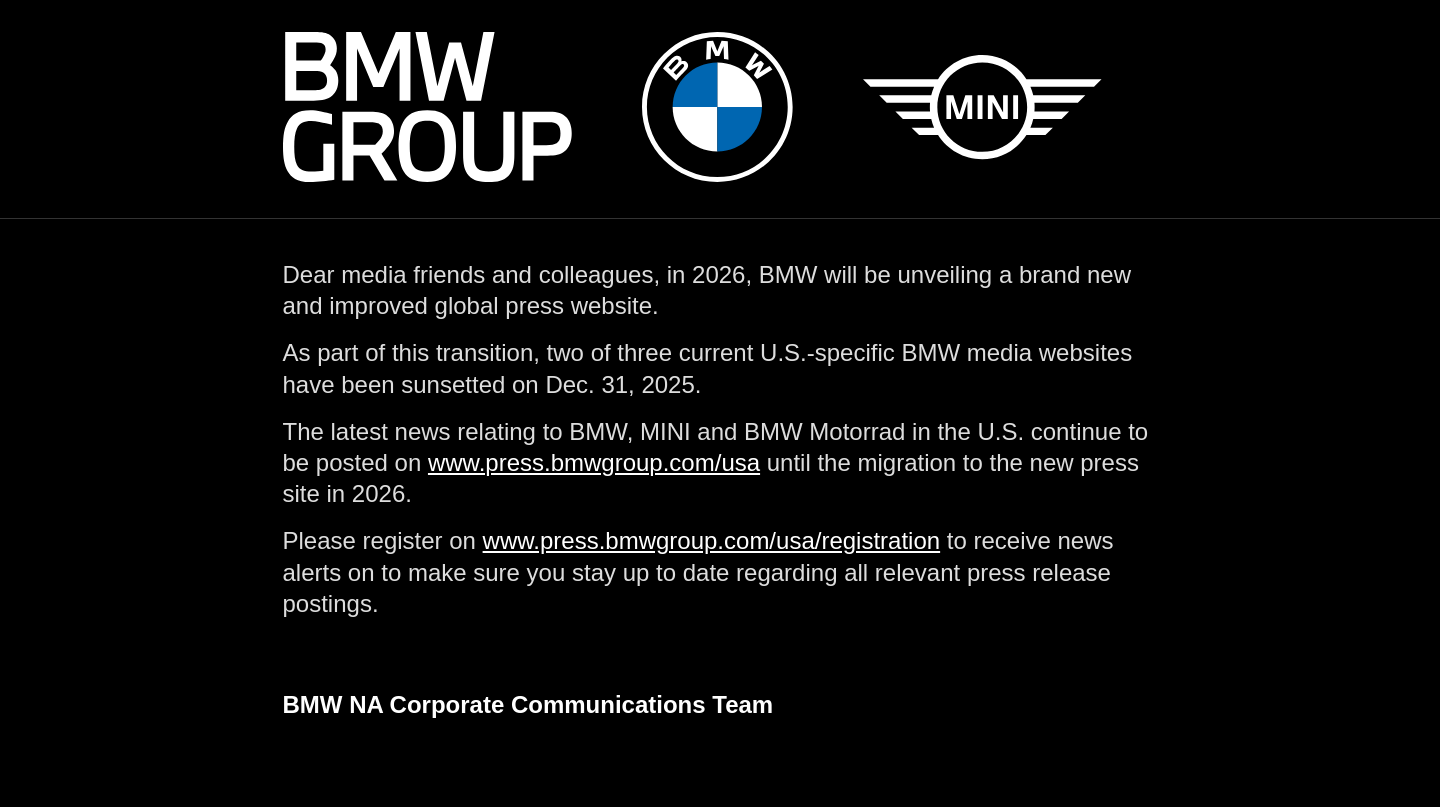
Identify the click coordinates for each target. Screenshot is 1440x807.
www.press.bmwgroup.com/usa (594, 462)
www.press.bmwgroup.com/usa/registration (712, 540)
